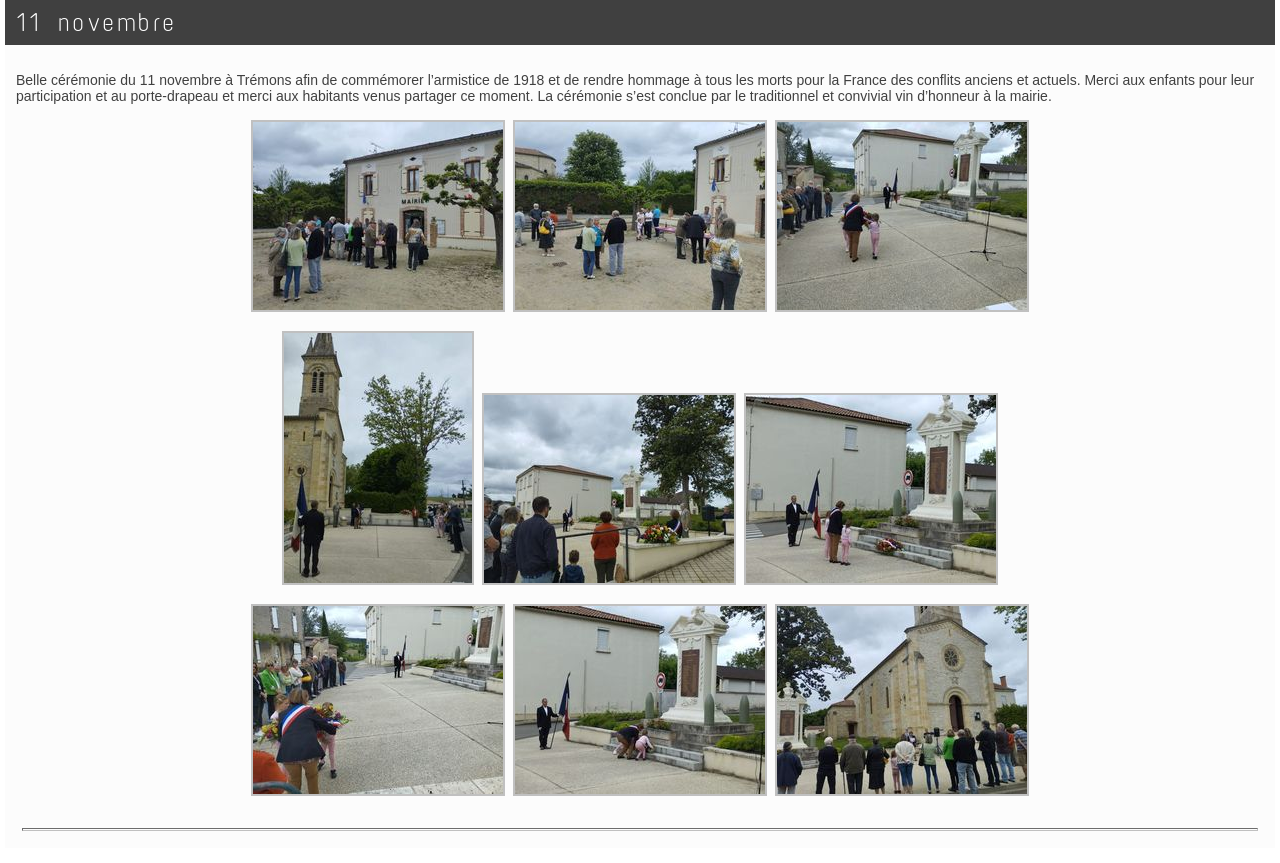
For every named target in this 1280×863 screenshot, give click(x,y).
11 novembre (97, 22)
